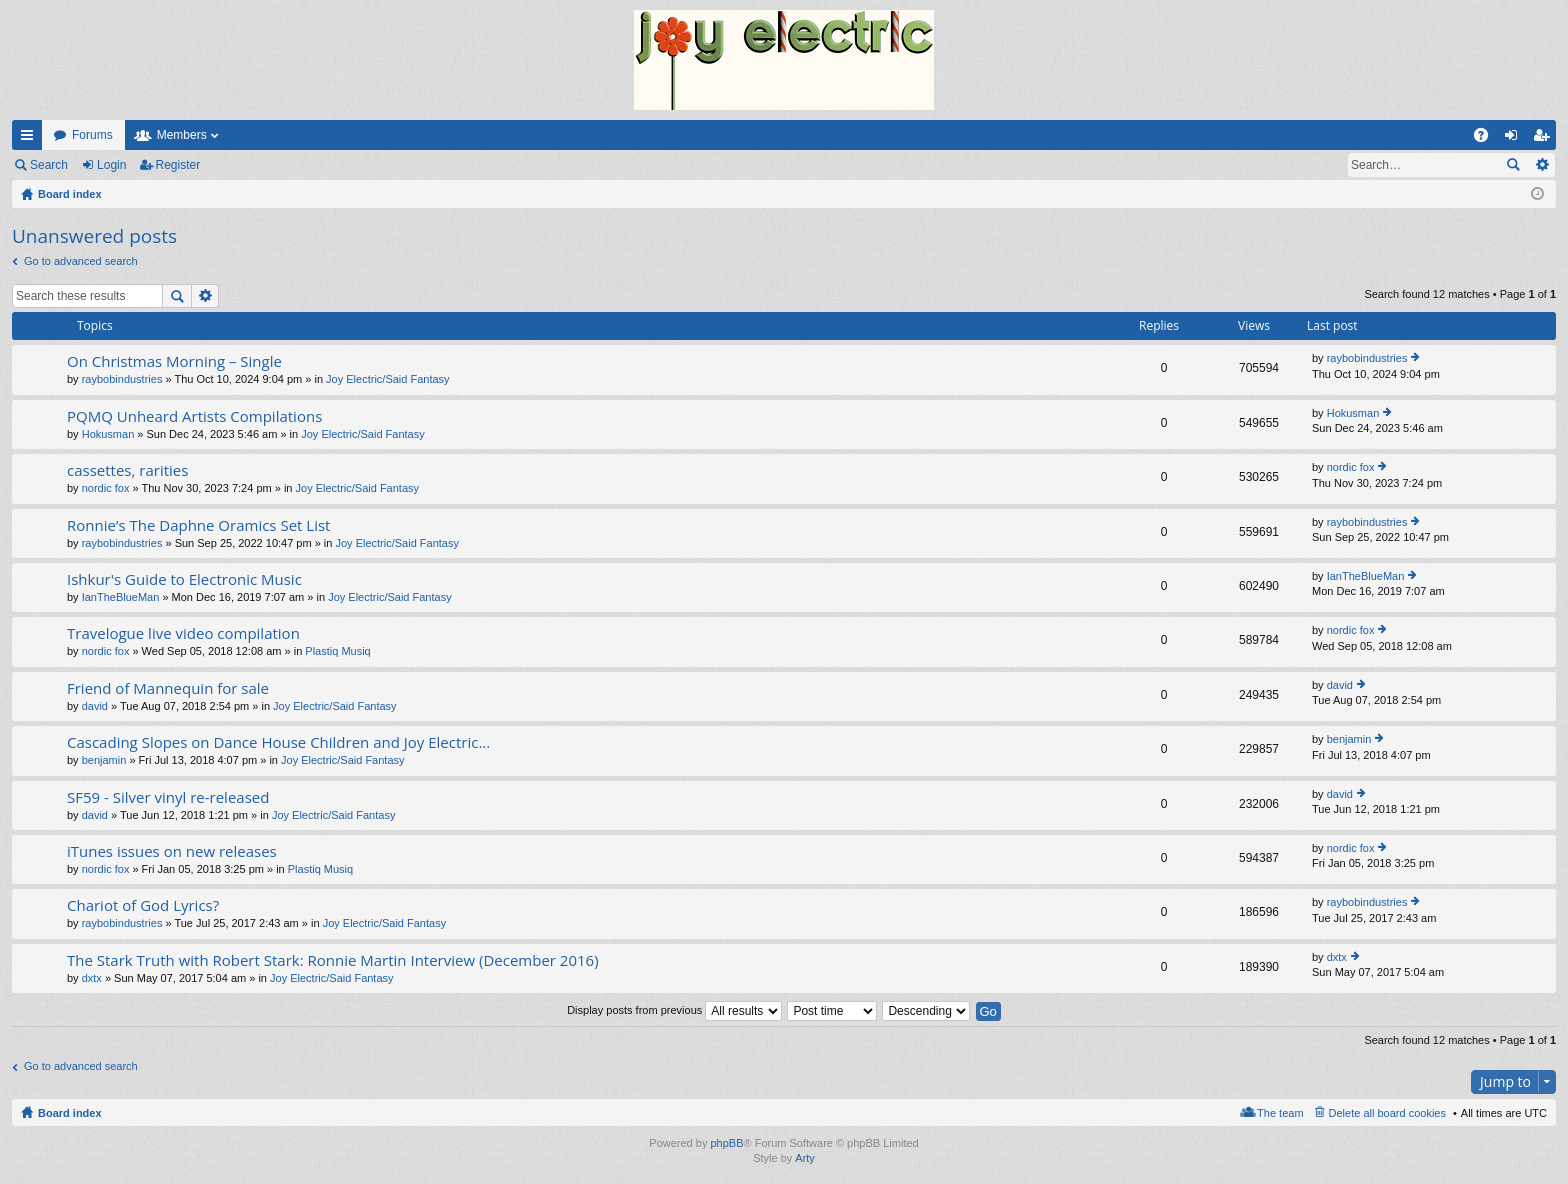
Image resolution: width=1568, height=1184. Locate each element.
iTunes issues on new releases (172, 851)
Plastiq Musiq (337, 651)
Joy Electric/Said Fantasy (388, 379)
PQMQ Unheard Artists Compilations (194, 416)
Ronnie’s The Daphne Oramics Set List (198, 525)
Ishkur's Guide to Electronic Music (184, 579)
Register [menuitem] (1545, 139)
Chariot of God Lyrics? (143, 905)
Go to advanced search (81, 261)
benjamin (104, 760)
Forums (92, 135)
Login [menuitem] (1515, 139)
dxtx (92, 978)
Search (49, 165)
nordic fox (106, 488)
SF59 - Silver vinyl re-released (168, 797)
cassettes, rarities (127, 470)
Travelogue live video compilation (183, 633)
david (95, 706)
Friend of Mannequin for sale (168, 688)
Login (111, 165)
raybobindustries (122, 379)
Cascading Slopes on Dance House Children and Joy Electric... (278, 742)
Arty (805, 1158)
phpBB (726, 1143)
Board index (70, 1113)
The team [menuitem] (1280, 1113)
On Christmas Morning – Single (174, 361)
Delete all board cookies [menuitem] (1387, 1113)
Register (178, 165)
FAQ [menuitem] (1487, 139)
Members (182, 135)
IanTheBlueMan (121, 597)
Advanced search (1541, 165)
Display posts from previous (674, 1010)
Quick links (31, 139)
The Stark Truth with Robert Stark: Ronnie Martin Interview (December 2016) (333, 960)
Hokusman (108, 434)
